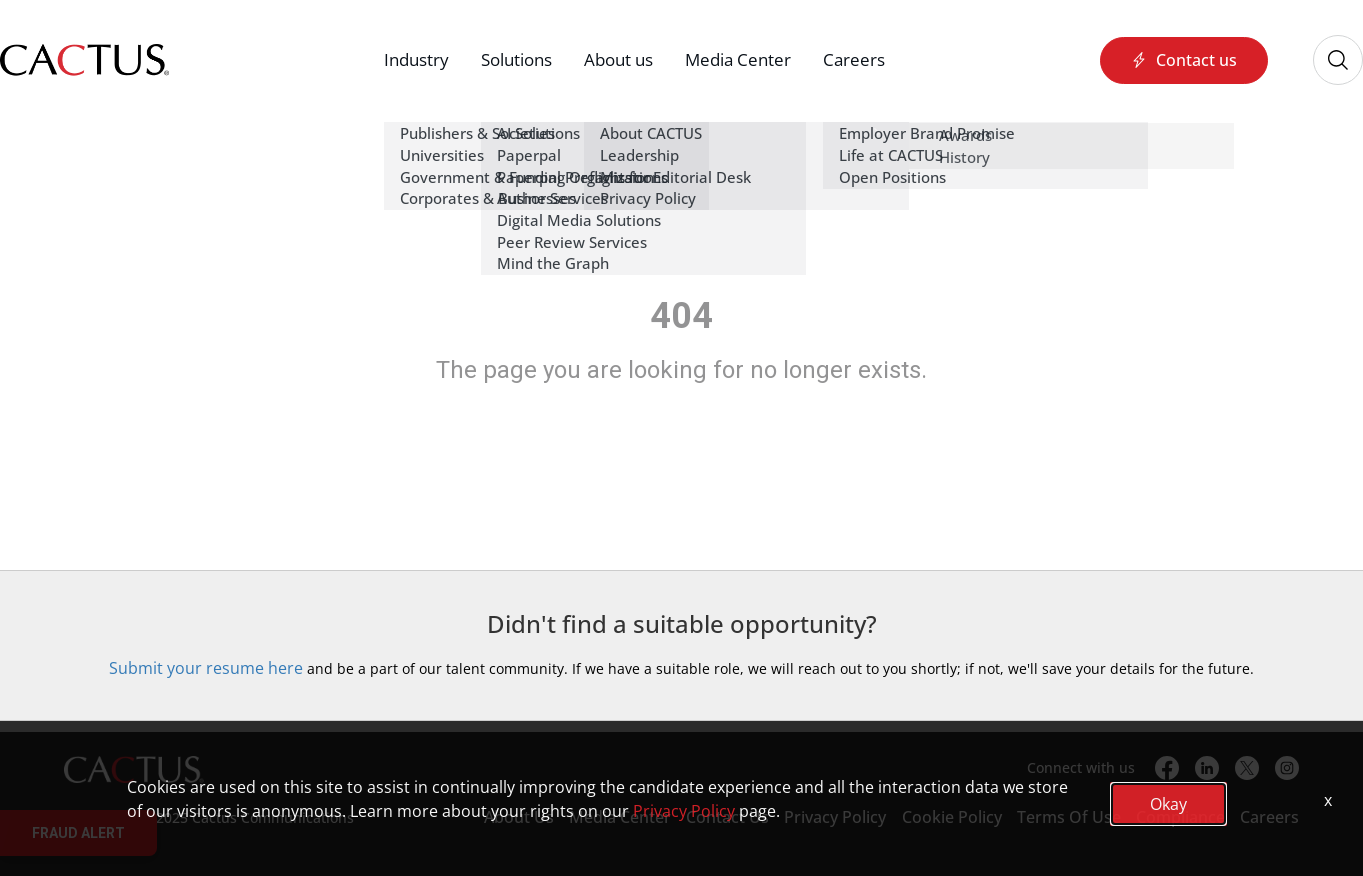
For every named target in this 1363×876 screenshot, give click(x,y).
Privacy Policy (835, 817)
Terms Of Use (1069, 817)
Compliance (1180, 817)
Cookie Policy (952, 817)
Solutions (516, 59)
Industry (416, 59)
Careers (854, 59)
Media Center (738, 59)
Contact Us (727, 817)
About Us (519, 817)
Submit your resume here (206, 668)
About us (618, 59)
